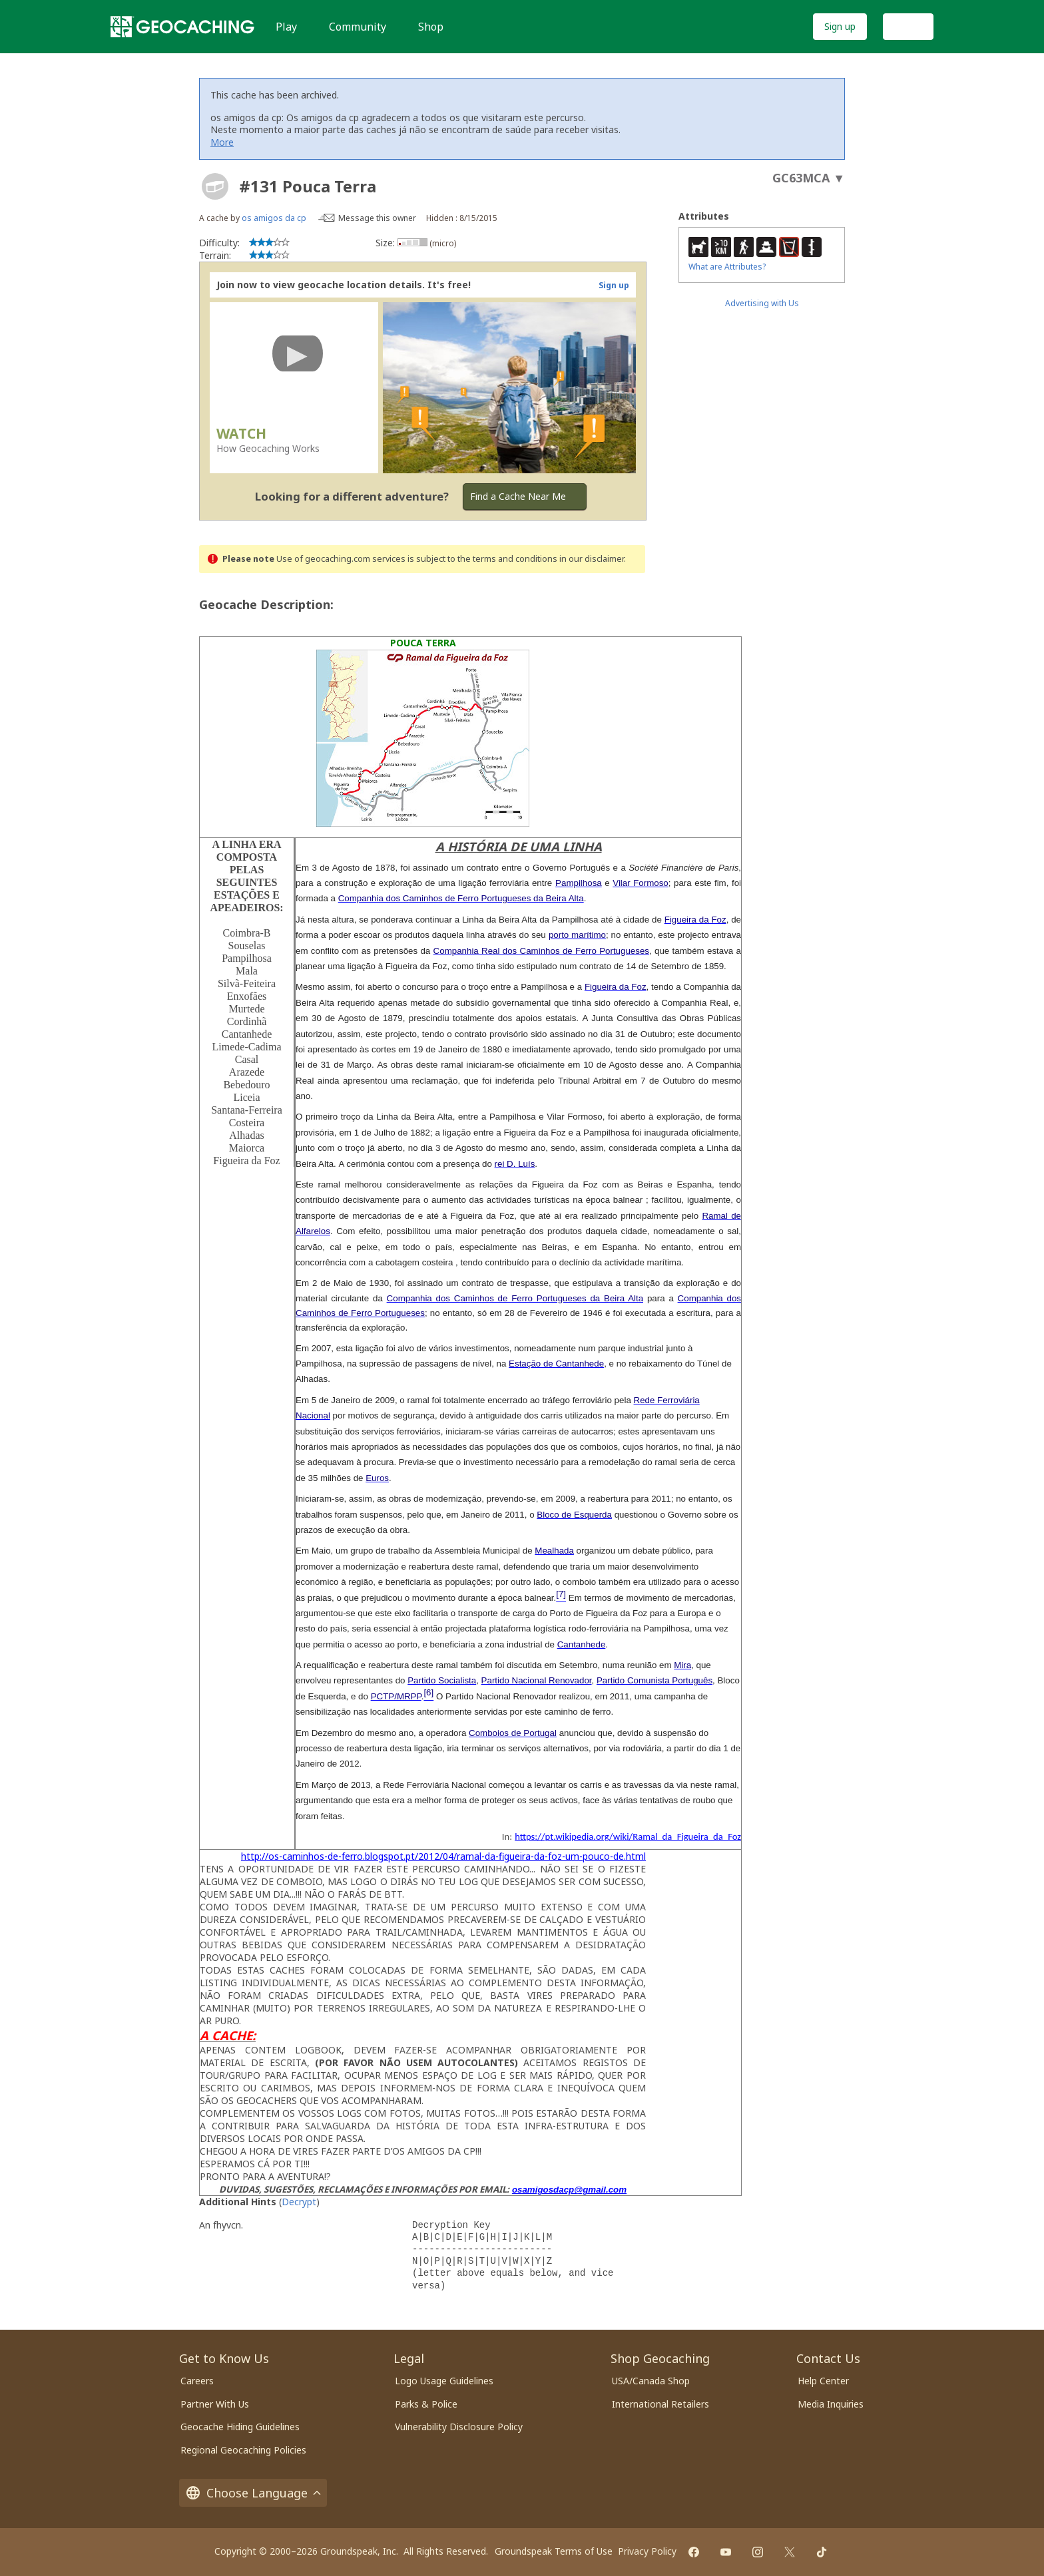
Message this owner (377, 218)
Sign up (840, 26)
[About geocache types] (215, 186)
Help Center (823, 2380)
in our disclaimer (591, 558)
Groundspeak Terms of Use (554, 2551)
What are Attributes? (727, 266)
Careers (197, 2380)
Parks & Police (426, 2404)
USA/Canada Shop (651, 2380)
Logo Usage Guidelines (444, 2380)
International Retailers (660, 2404)
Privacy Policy (647, 2551)
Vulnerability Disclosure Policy (459, 2426)
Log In (908, 26)
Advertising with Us (762, 303)
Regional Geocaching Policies (243, 2450)
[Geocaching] (182, 26)
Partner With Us (214, 2404)
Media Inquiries (831, 2404)
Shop (430, 26)
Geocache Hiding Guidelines (240, 2426)
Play (286, 26)
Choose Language (253, 2493)
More (222, 142)
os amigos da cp (274, 218)
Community (357, 26)
